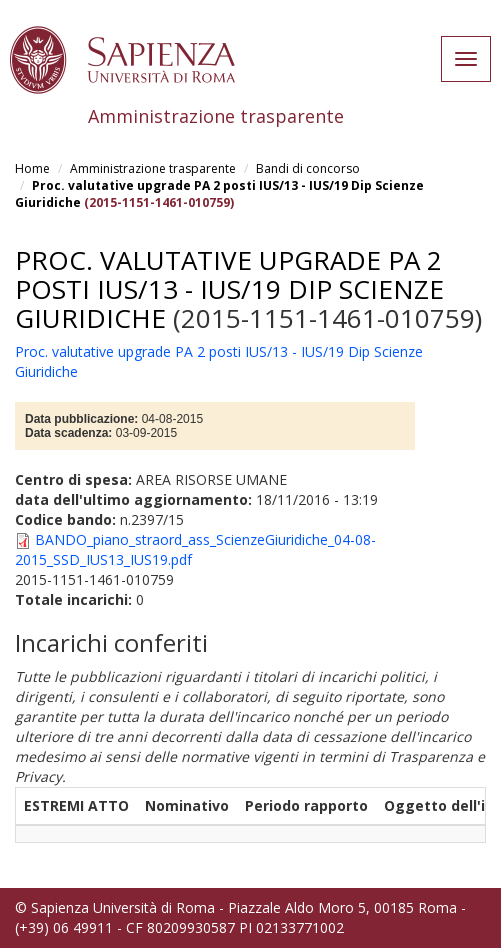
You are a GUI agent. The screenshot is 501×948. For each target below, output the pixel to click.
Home (32, 168)
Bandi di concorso (308, 168)
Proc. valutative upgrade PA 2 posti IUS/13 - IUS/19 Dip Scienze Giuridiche (229, 288)
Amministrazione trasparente (153, 168)
